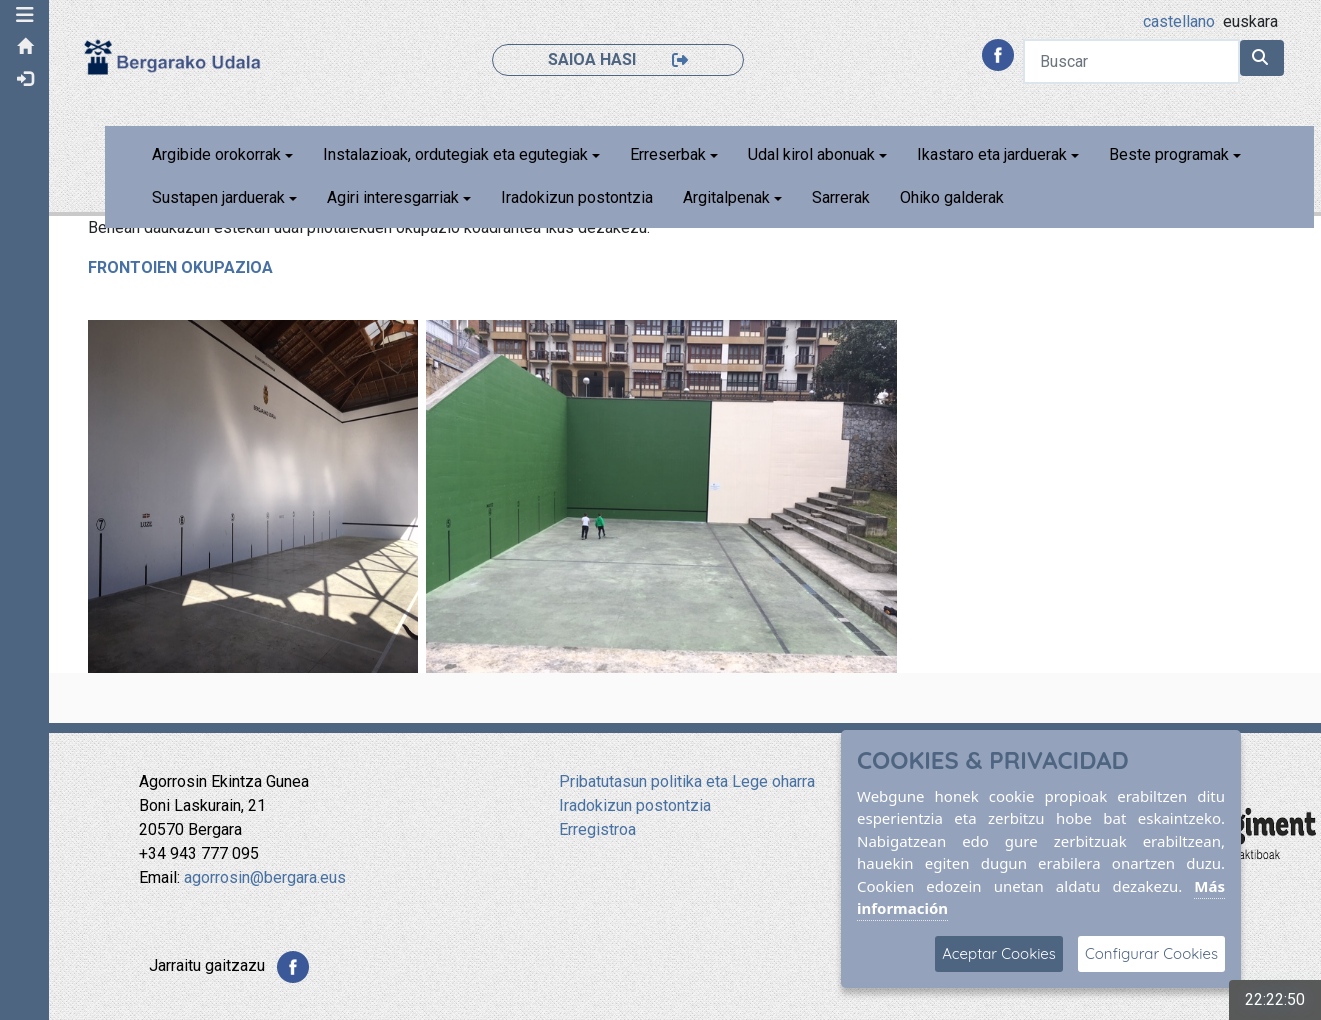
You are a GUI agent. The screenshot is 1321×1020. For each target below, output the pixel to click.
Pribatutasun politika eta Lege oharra (687, 781)
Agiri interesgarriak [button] (393, 197)
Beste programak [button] (1170, 154)
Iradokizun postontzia (577, 197)
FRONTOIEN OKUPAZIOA (181, 267)
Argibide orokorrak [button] (216, 154)
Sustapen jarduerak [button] (218, 197)
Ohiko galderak (952, 197)
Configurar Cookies (1151, 953)
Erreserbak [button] (668, 154)
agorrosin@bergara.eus (265, 877)
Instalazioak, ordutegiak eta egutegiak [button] (455, 154)
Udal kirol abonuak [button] (811, 154)
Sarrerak (841, 197)
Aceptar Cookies (999, 953)
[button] (25, 15)
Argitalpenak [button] (726, 197)
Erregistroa (597, 829)
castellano (1179, 21)
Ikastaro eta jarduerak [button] (993, 154)
